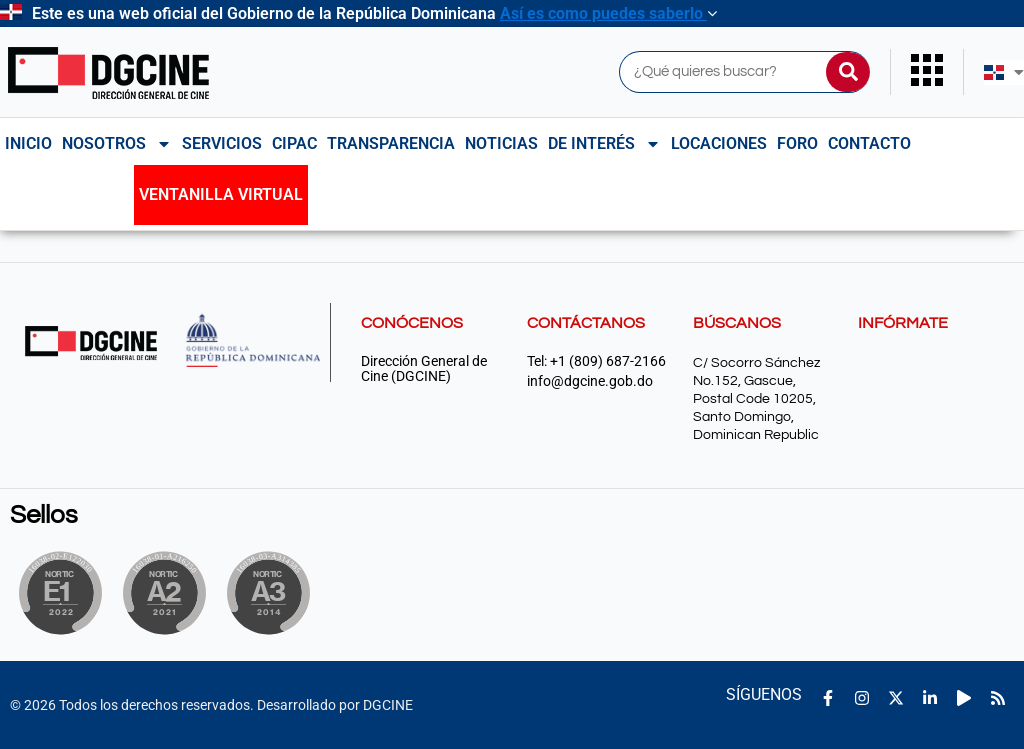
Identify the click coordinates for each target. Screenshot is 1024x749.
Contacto (869, 143)
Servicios (222, 143)
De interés (604, 144)
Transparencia (391, 143)
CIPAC (294, 143)
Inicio (28, 143)
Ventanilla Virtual (221, 194)
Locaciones (719, 143)
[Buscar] (848, 72)
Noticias (501, 143)
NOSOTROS (117, 144)
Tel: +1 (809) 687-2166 (596, 361)
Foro (797, 143)
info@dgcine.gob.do (590, 381)
